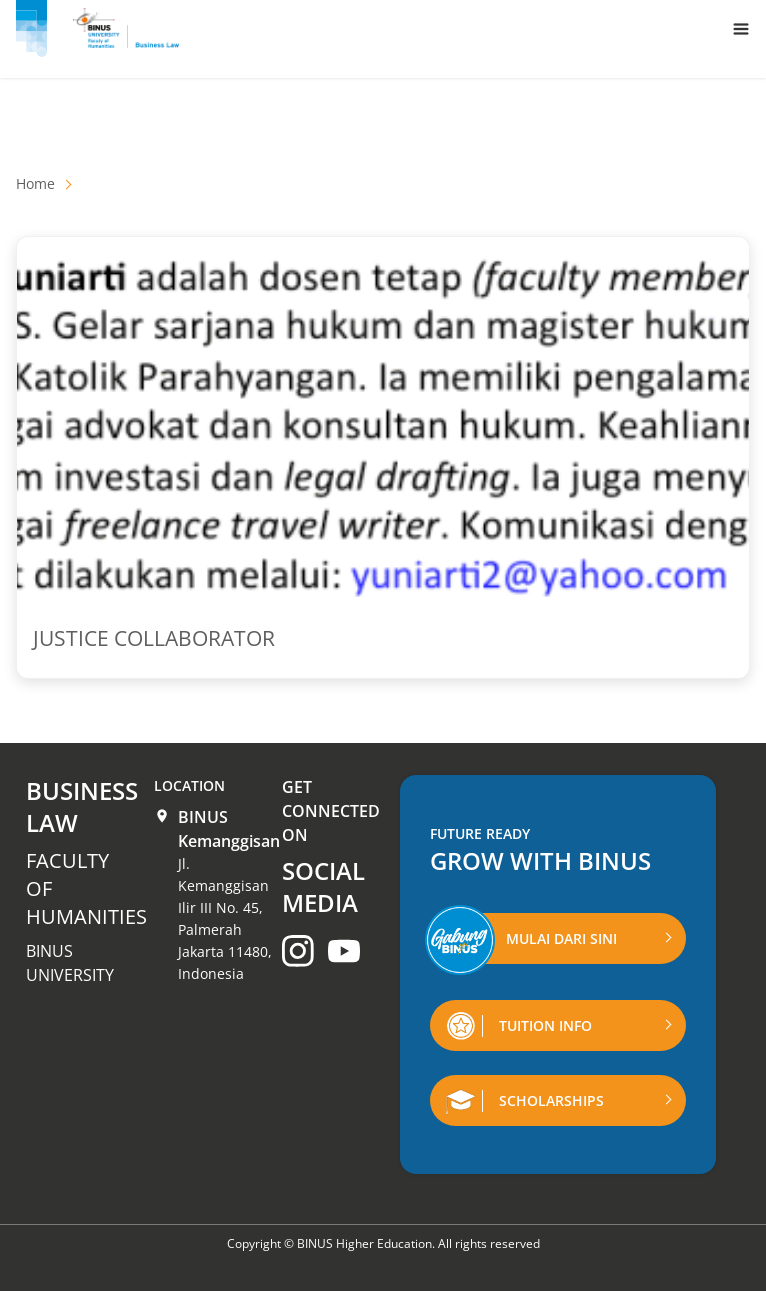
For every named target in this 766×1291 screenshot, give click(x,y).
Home (35, 183)
